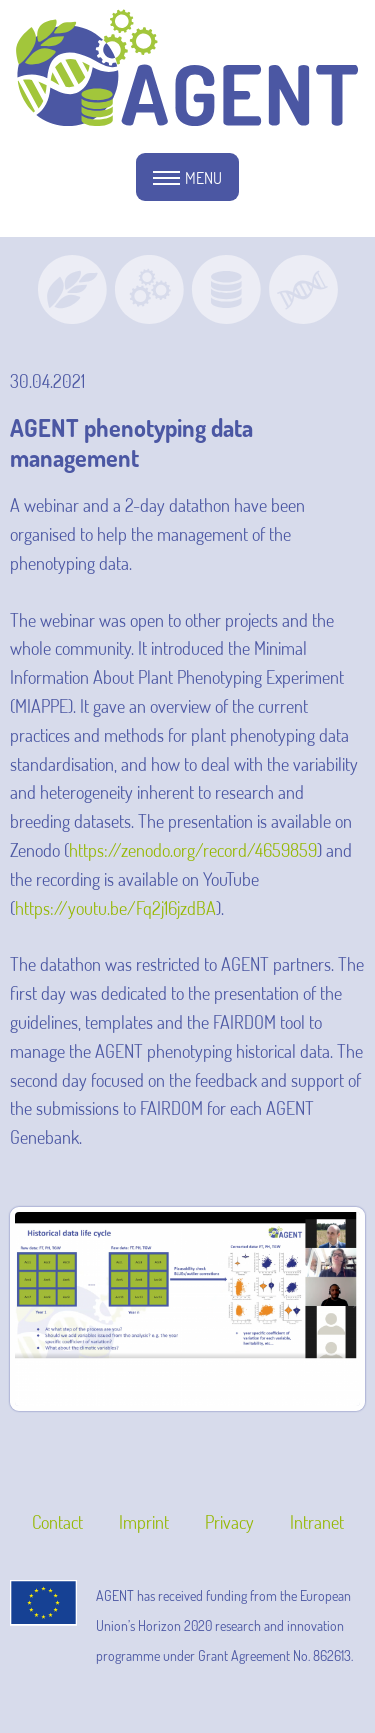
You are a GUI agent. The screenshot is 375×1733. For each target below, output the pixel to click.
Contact (57, 1522)
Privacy (229, 1522)
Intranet (317, 1522)
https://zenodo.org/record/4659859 (193, 850)
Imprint (144, 1522)
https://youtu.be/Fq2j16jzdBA (115, 908)
